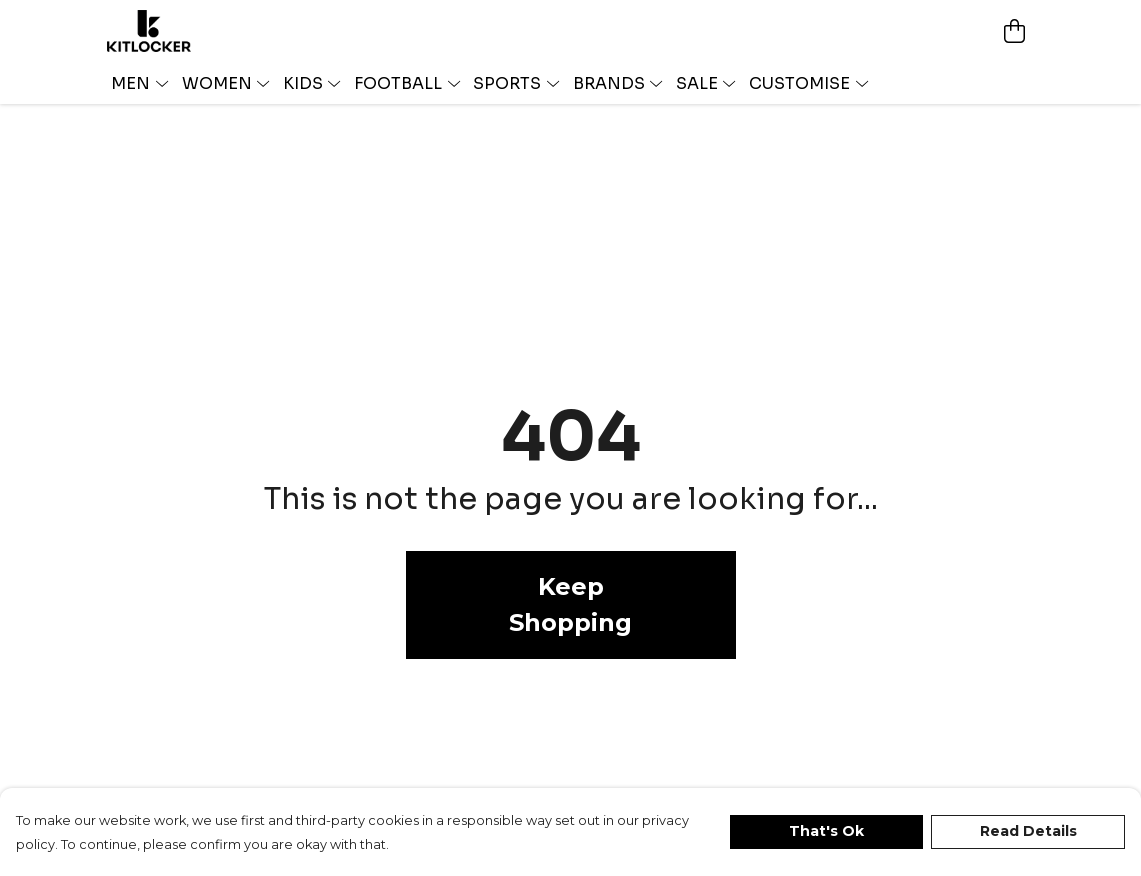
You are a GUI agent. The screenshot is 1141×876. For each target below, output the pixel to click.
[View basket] (1015, 31)
